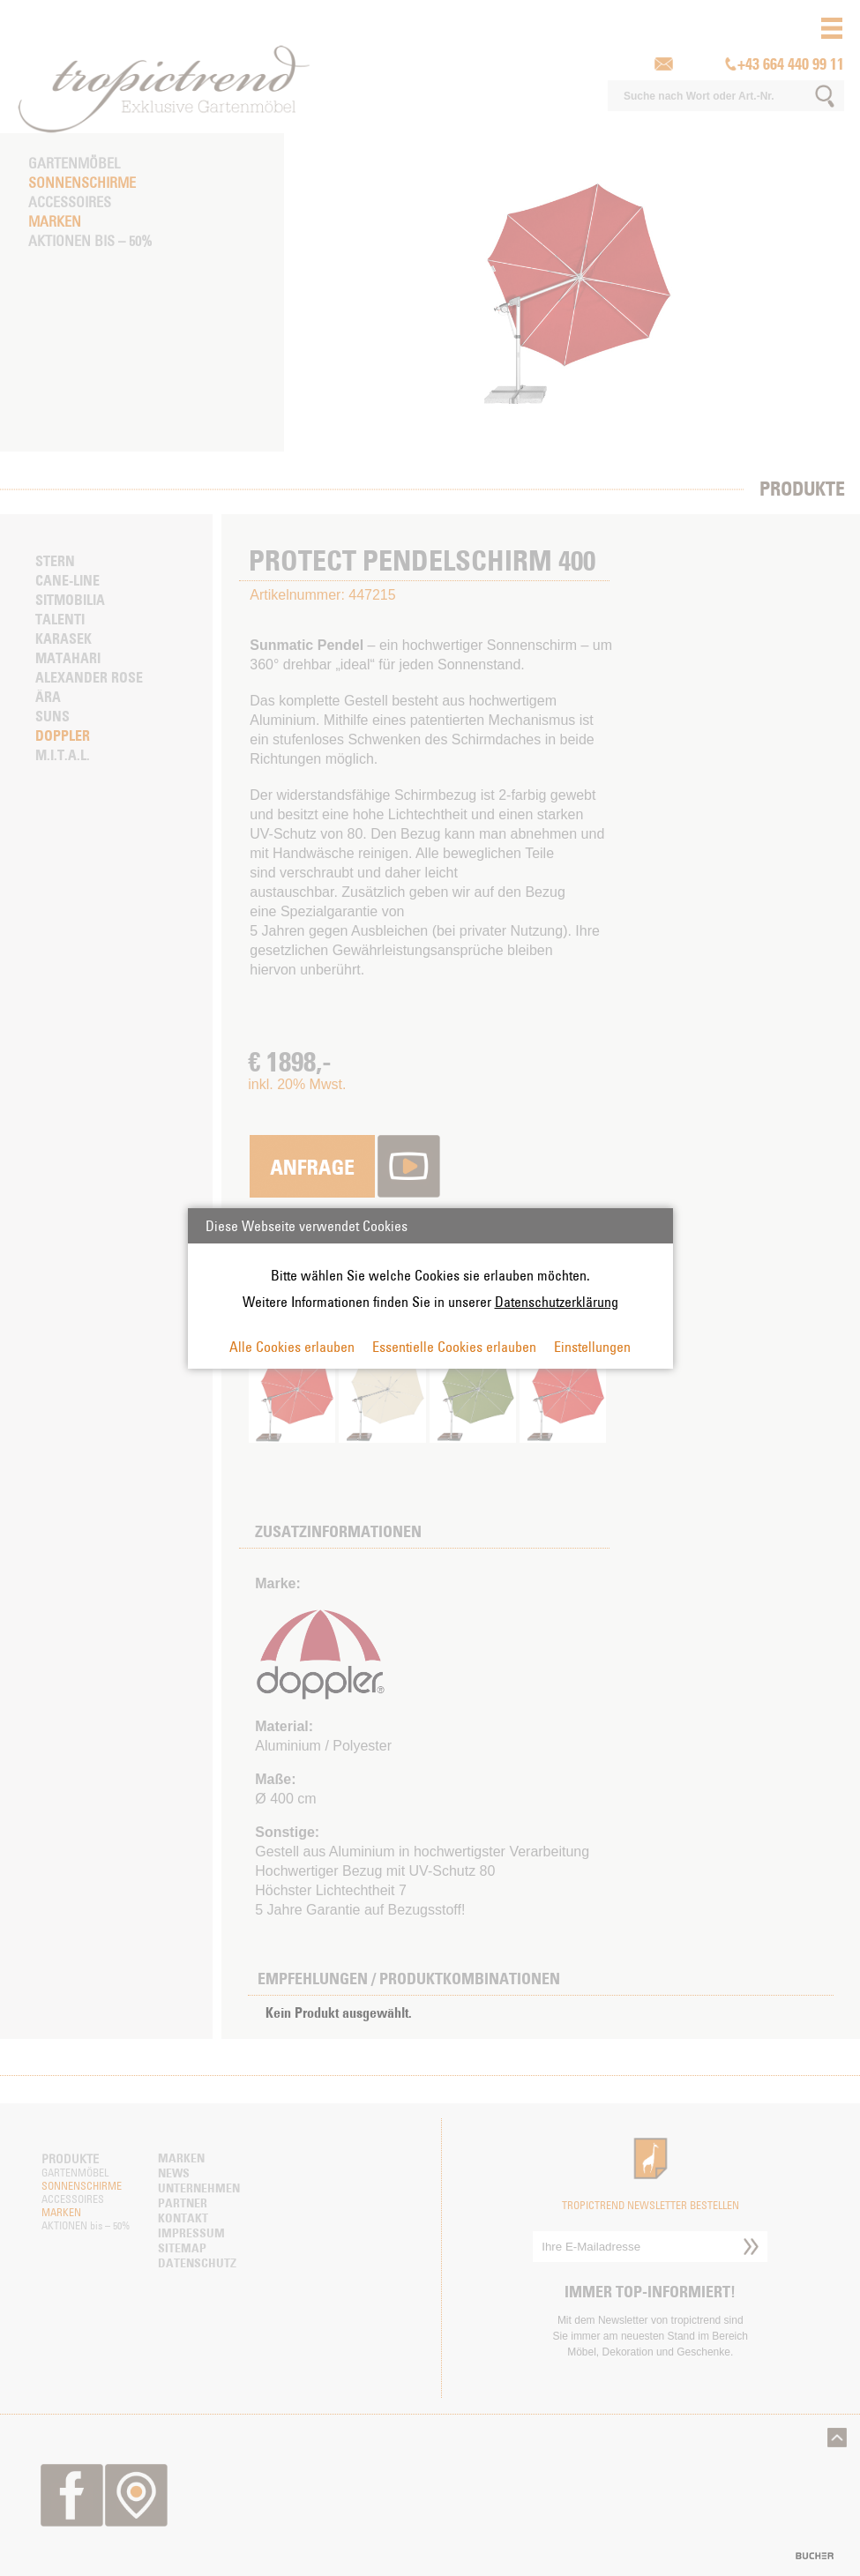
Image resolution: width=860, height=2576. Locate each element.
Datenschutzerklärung (556, 1301)
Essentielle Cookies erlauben (454, 1346)
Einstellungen (592, 1346)
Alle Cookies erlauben (292, 1346)
